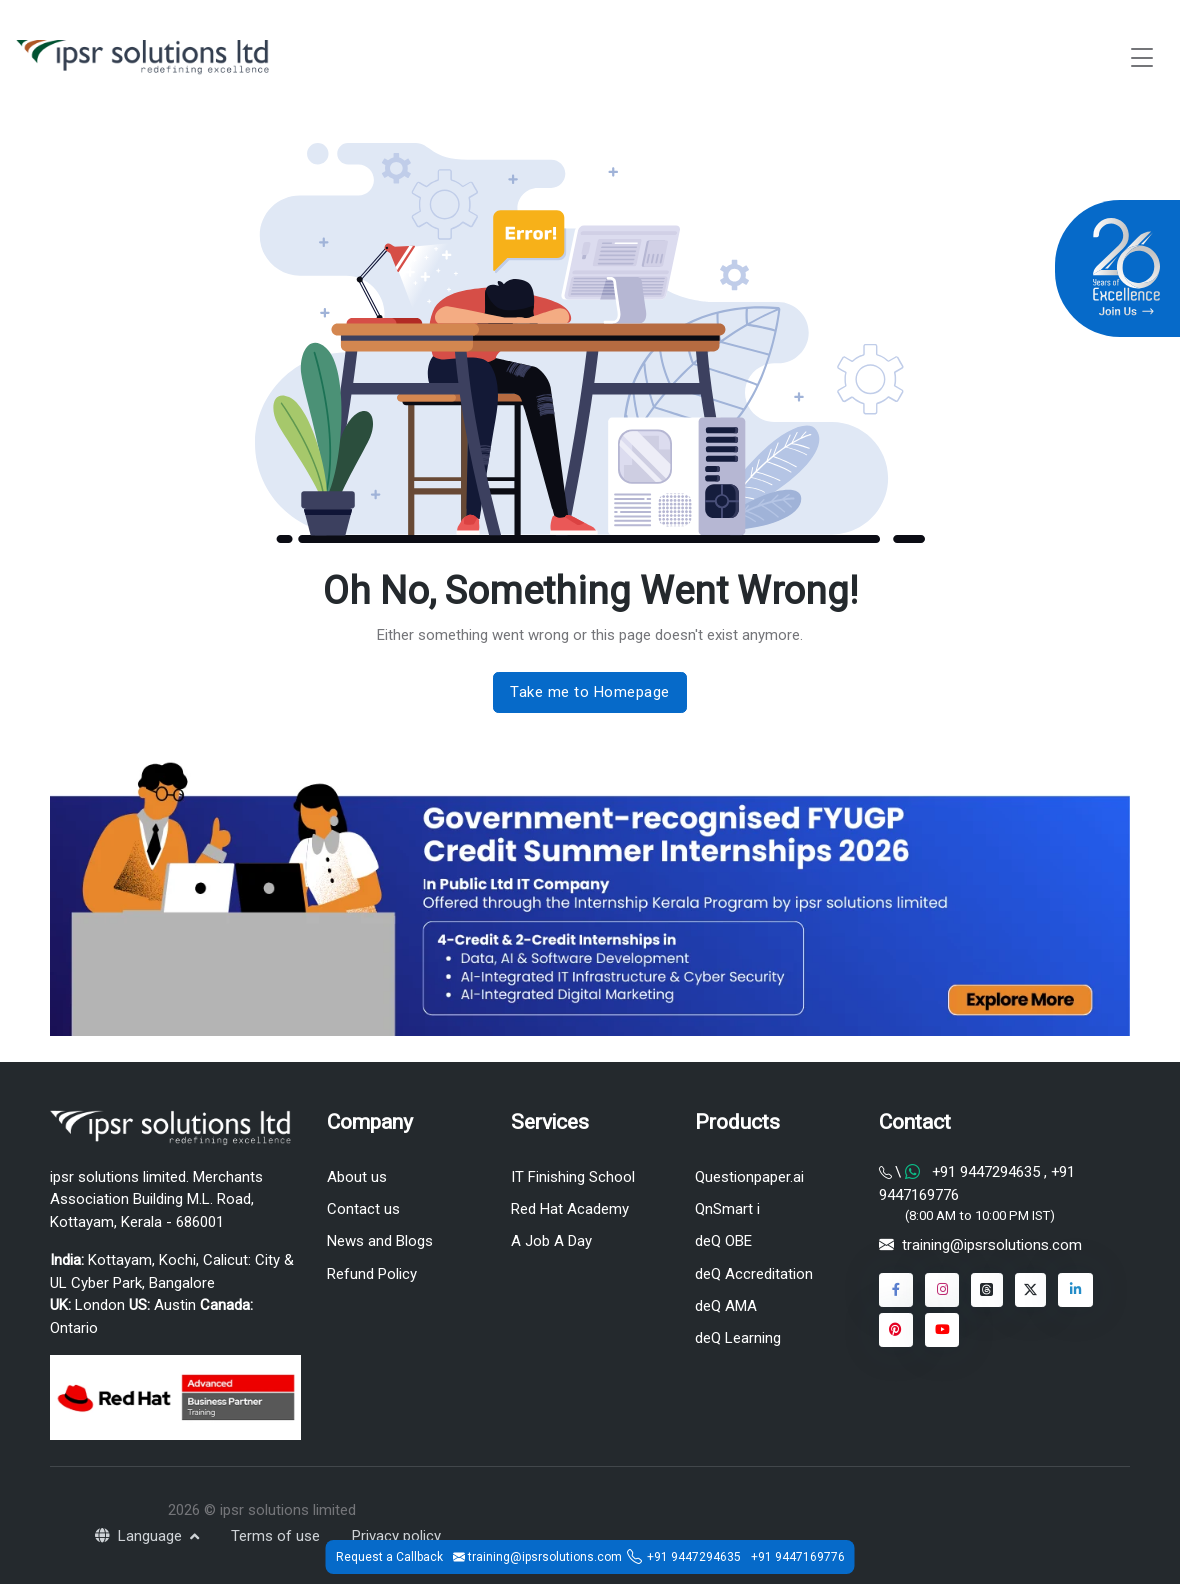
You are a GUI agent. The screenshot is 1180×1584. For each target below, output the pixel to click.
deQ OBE (723, 1241)
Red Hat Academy (570, 1209)
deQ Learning (738, 1338)
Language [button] (140, 1536)
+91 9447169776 (798, 1557)
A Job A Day (551, 1241)
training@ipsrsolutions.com (992, 1245)
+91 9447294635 (694, 1557)
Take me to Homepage (590, 692)
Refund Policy (372, 1274)
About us (357, 1177)
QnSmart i (727, 1209)
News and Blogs (380, 1241)
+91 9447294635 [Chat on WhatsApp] (986, 1172)
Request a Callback (389, 1557)
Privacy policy (396, 1536)
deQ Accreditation (754, 1274)
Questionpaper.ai (749, 1177)
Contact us (363, 1209)
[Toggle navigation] (1142, 57)
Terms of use (275, 1536)
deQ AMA (726, 1306)
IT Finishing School (573, 1177)
